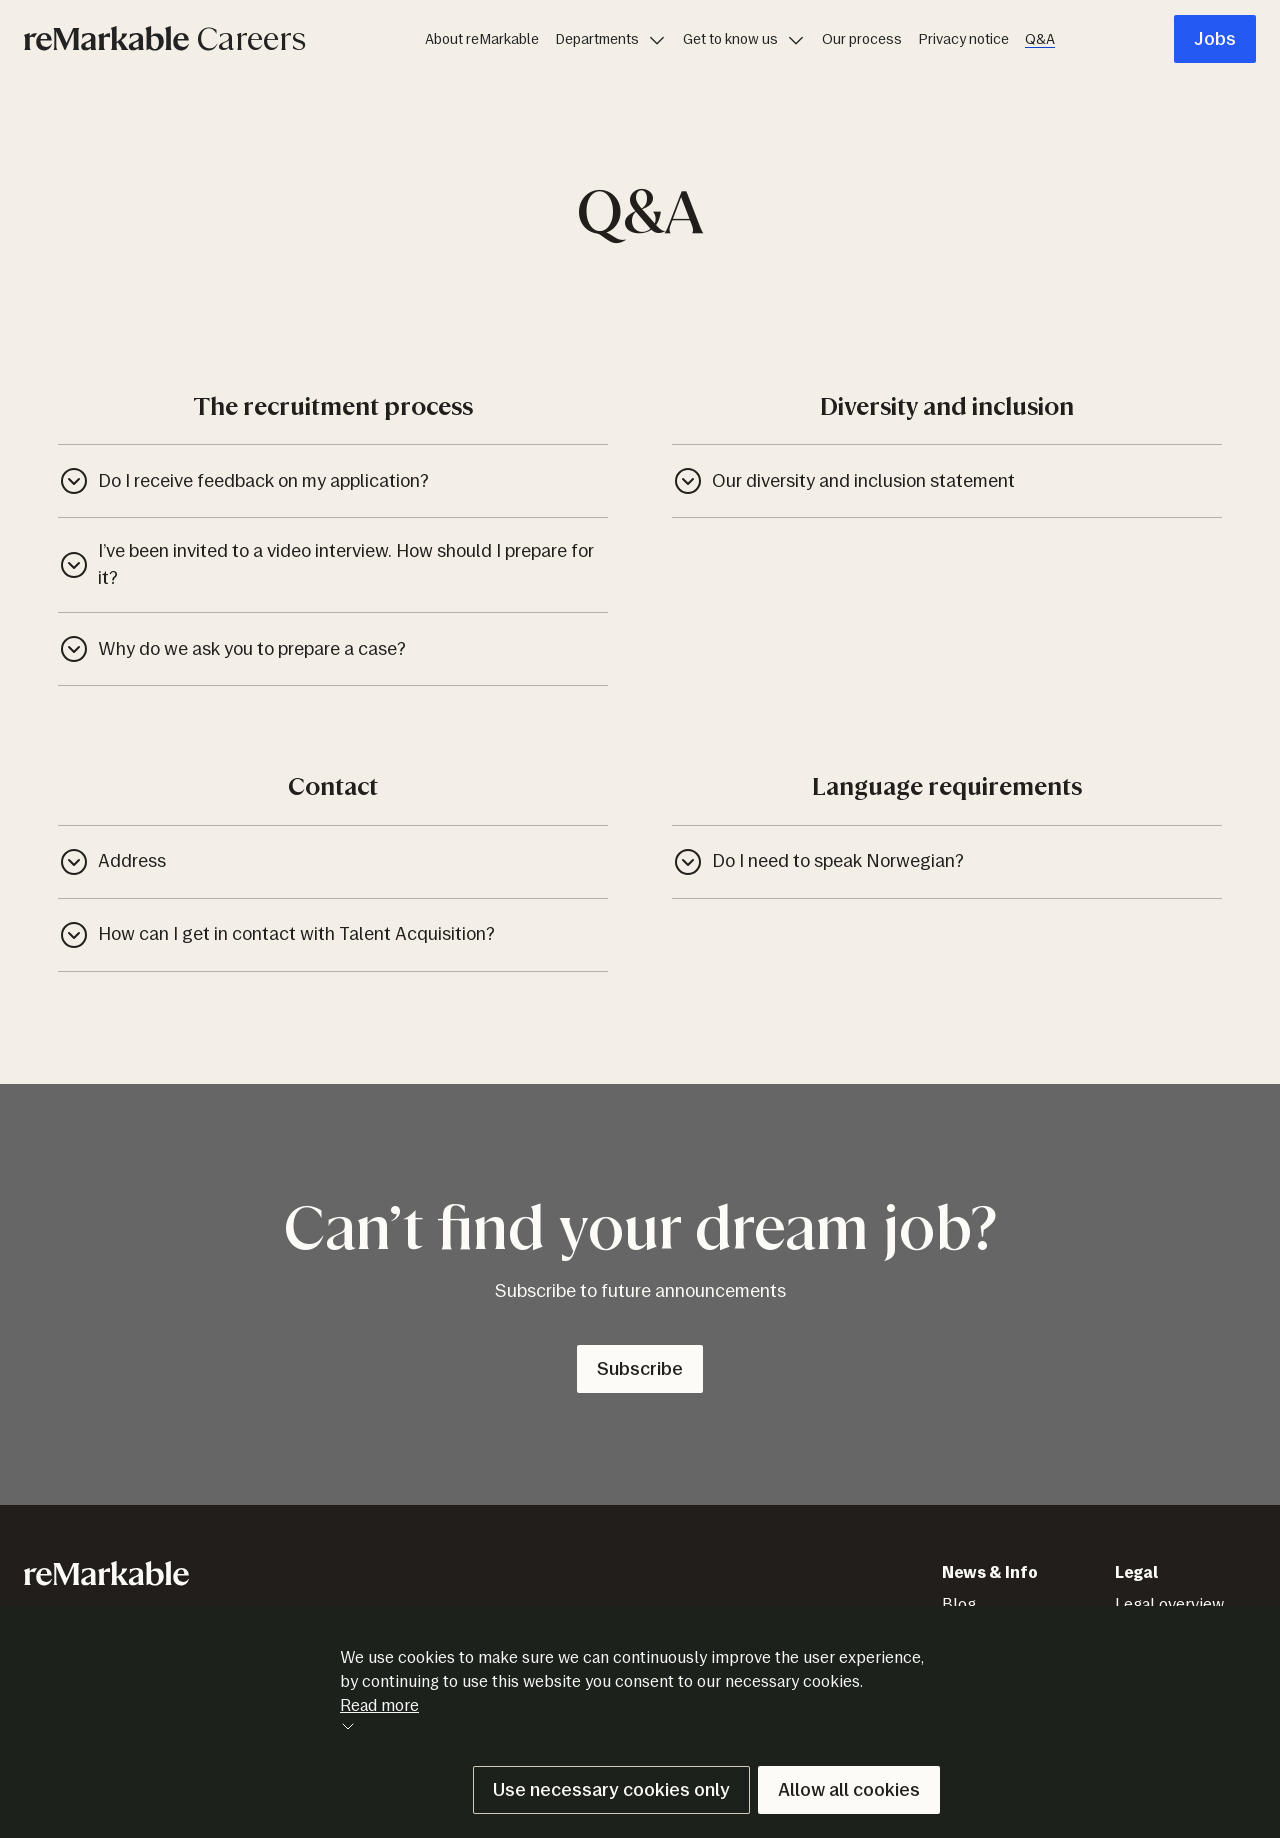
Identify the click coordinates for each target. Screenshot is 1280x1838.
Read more (379, 1715)
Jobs (1215, 39)
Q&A (1040, 39)
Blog (959, 1604)
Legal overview (1169, 1604)
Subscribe (640, 1369)
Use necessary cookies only (611, 1790)
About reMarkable (482, 39)
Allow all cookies (849, 1790)
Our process (862, 39)
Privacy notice (963, 39)
